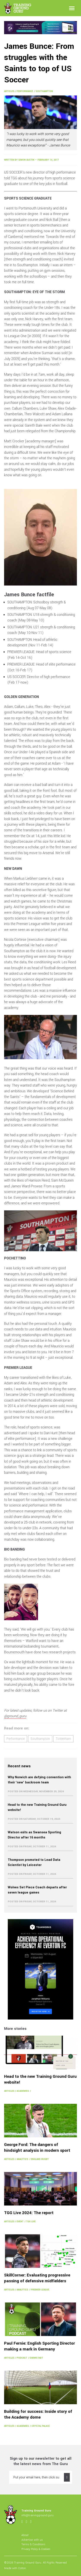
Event (20, 2221)
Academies (23, 2091)
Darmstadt (36, 2357)
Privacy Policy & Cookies (35, 2549)
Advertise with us (32, 2540)
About (25, 2535)
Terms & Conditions (33, 2544)
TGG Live (31, 2221)
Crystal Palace (41, 2426)
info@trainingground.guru (37, 2515)
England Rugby (40, 2159)
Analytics (22, 2159)
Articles (9, 91)
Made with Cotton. (15, 2568)
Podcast (22, 2357)
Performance (25, 91)
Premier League (40, 2289)
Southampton (44, 91)
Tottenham (63, 1739)
